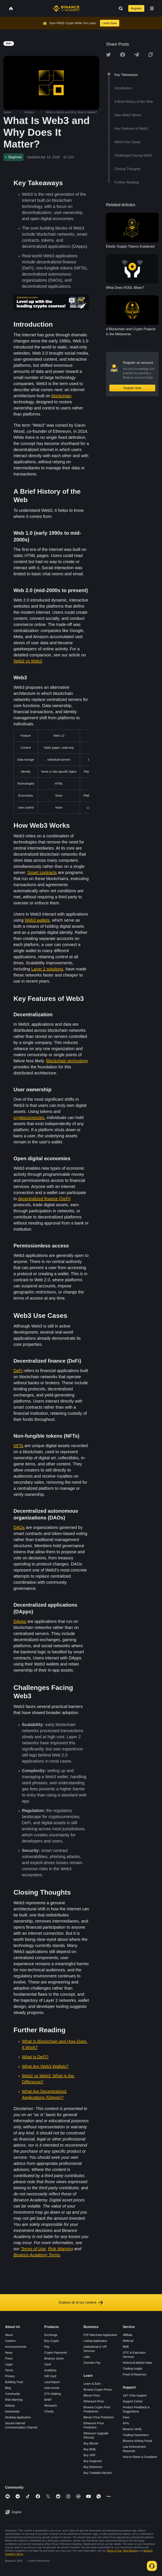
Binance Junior (54, 2358)
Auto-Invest (51, 2388)
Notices (10, 2405)
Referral (128, 2340)
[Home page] (66, 8)
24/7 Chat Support (135, 2395)
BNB (126, 2346)
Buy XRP (90, 2455)
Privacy (10, 2376)
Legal (8, 2364)
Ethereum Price (94, 2401)
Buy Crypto (51, 2340)
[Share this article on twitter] (108, 54)
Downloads (12, 2411)
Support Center (133, 2401)
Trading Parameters (136, 2435)
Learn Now (110, 23)
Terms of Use (114, 2550)
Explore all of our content (81, 2302)
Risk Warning (14, 2399)
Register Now (132, 388)
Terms (9, 2370)
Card (47, 2364)
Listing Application (95, 2340)
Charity (49, 2411)
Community (12, 2393)
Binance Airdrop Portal (137, 2441)
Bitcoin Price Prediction (99, 2417)
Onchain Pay (92, 2362)
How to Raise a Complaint (140, 2457)
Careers (10, 2340)
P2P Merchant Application (100, 2335)
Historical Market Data (137, 2362)
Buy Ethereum (93, 2467)
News (8, 2352)
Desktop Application (18, 2417)
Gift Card (50, 2376)
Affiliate (128, 2335)
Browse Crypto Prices (98, 2389)
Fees (126, 2417)
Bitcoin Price (92, 2395)
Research (50, 2405)
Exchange (50, 2335)
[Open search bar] (119, 8)
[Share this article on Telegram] (136, 54)
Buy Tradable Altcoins (98, 2472)
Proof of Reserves (134, 2374)
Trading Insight (132, 2368)
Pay (46, 2346)
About (9, 2335)
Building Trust (14, 2382)
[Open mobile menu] (152, 8)
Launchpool (51, 2382)
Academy (50, 2370)
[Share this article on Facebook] (122, 54)
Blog (8, 2388)
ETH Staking (52, 2393)
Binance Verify (132, 2429)
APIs (126, 2423)
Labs (87, 2356)
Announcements (15, 2346)
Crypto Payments (55, 2352)
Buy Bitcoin (91, 2443)
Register (136, 8)
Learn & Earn (92, 2383)
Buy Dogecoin (93, 2461)
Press (9, 2358)
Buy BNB (90, 2449)
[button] (151, 8)
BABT (48, 2399)
